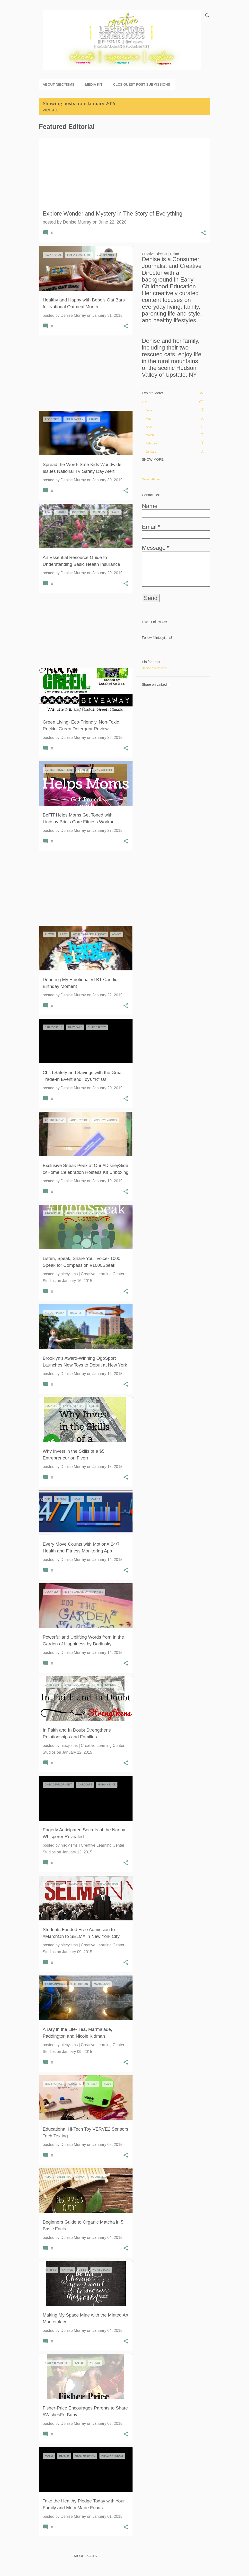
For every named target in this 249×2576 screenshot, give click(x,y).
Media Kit (93, 84)
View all (50, 110)
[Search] (207, 15)
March (150, 435)
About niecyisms (59, 84)
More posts (85, 2556)
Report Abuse (151, 479)
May (148, 418)
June (149, 410)
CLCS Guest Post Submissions (141, 84)
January (151, 451)
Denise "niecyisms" (154, 668)
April (149, 427)
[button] (203, 233)
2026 (145, 402)
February (152, 443)
